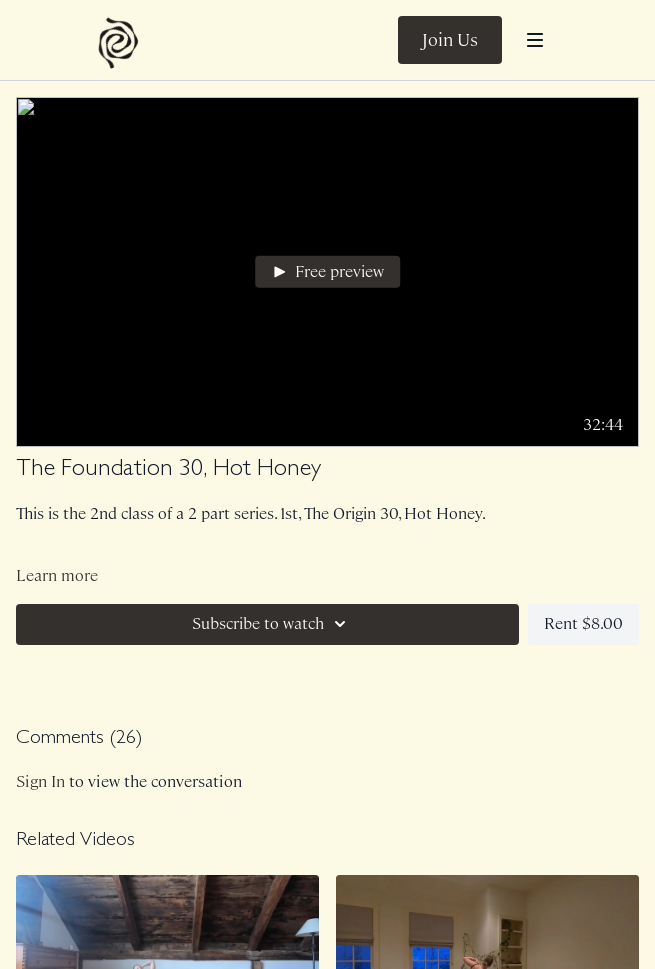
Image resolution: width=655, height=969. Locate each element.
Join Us (450, 40)
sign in (40, 781)
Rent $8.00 (583, 623)
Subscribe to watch (272, 624)
